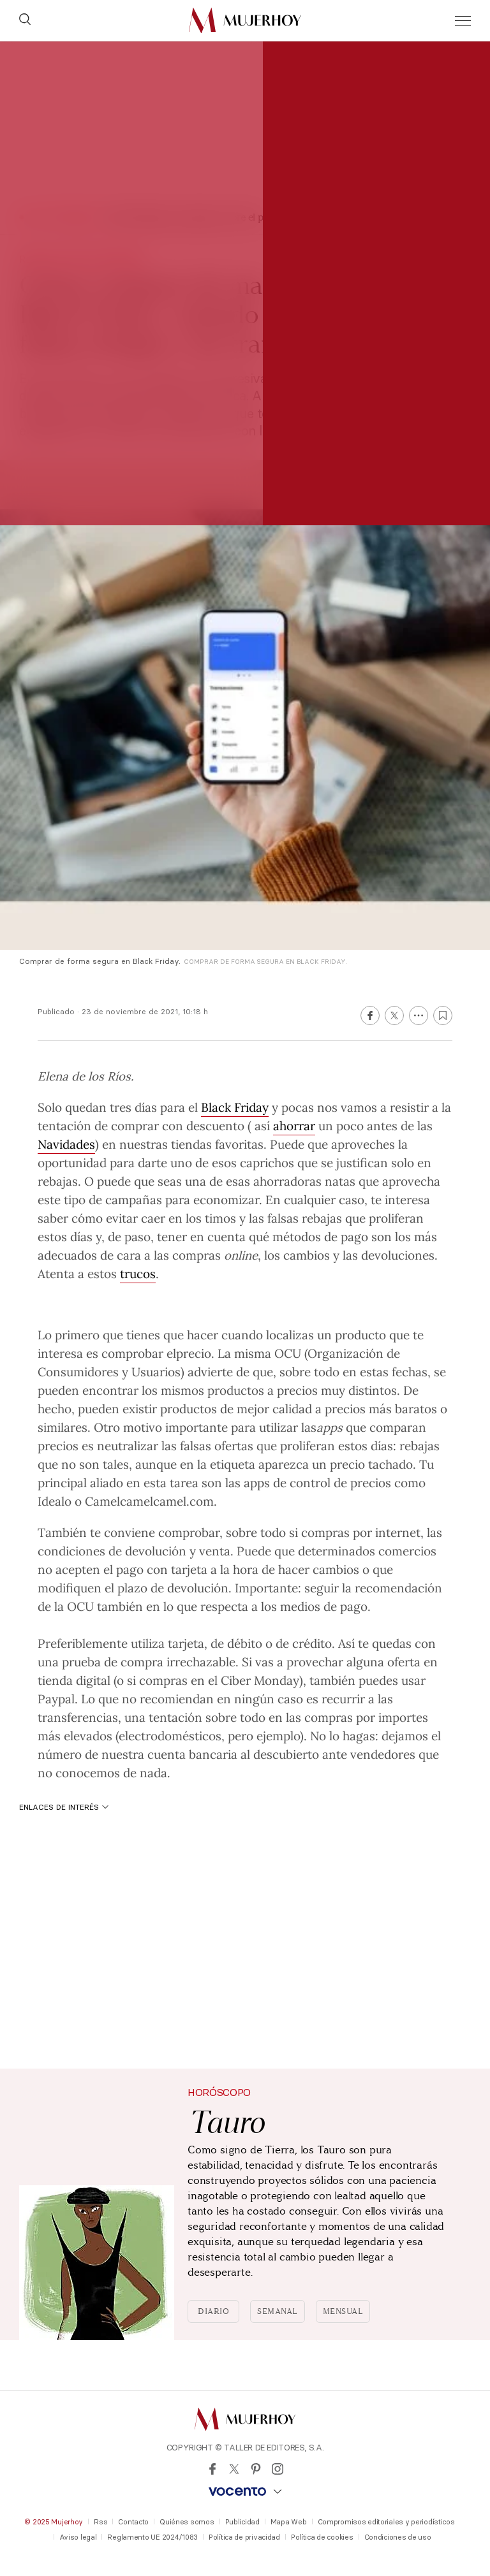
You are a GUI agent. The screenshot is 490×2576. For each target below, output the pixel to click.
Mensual (343, 2311)
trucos (138, 1273)
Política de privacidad (244, 2537)
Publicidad (242, 2521)
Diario (213, 2311)
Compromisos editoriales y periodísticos (386, 2521)
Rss (100, 2521)
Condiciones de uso (397, 2537)
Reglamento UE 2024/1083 (152, 2537)
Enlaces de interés (63, 1807)
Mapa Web (289, 2521)
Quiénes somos (187, 2521)
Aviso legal (78, 2537)
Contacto (133, 2521)
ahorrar (294, 1125)
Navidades (66, 1143)
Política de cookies (322, 2537)
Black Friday (235, 1106)
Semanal (277, 2311)
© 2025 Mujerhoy (53, 2521)
